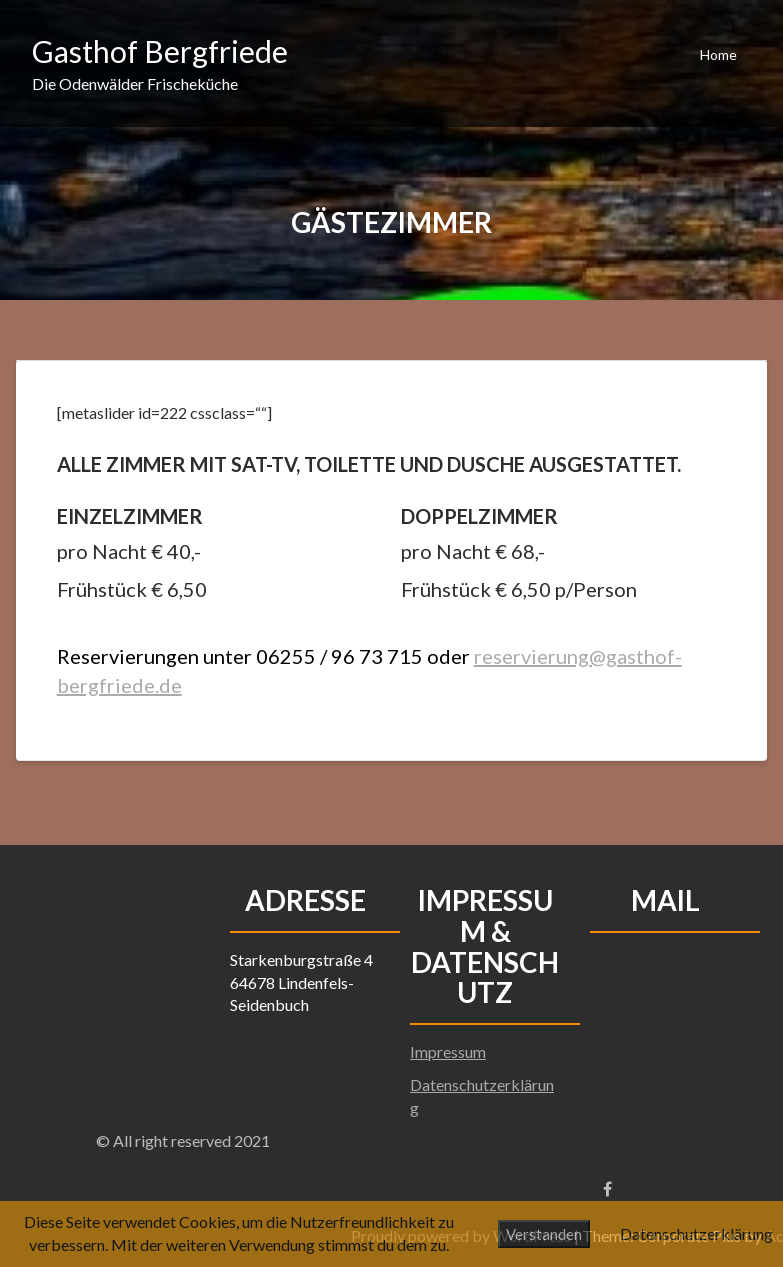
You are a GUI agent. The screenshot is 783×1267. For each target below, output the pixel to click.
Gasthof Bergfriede (160, 51)
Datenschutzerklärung (696, 1233)
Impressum (448, 1051)
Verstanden (544, 1234)
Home (718, 54)
